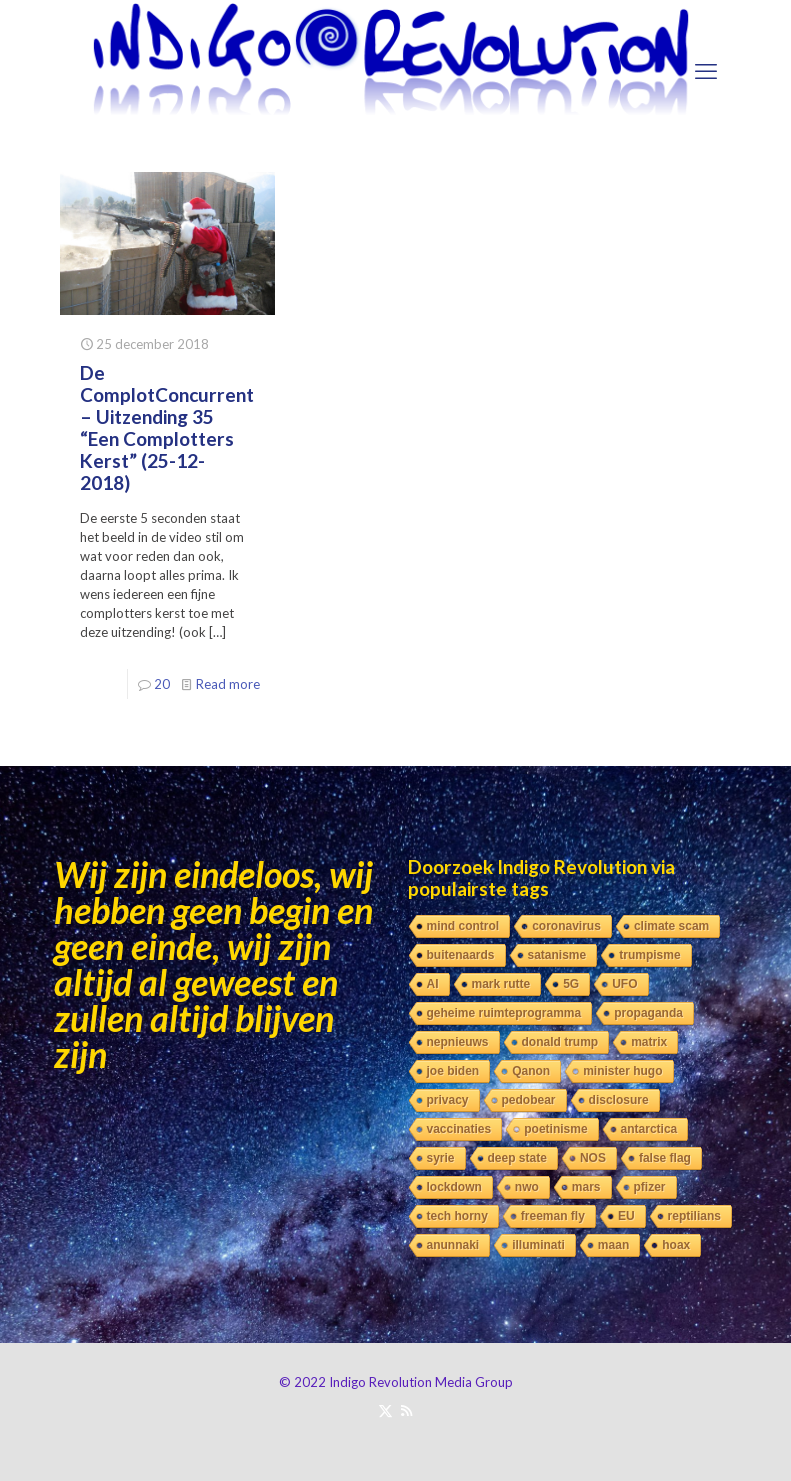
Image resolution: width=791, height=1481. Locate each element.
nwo (527, 1187)
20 (162, 684)
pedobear (529, 1100)
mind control (463, 926)
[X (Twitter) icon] (385, 1410)
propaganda (648, 1013)
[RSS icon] (406, 1410)
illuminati (538, 1245)
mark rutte (501, 984)
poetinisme (555, 1129)
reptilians (694, 1216)
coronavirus (566, 926)
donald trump (560, 1042)
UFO (624, 984)
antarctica (649, 1129)
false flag (665, 1158)
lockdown (454, 1187)
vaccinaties (459, 1129)
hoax (676, 1245)
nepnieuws (458, 1042)
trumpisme (649, 955)
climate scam (671, 926)
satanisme (557, 955)
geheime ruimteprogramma (504, 1013)
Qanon (531, 1071)
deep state (517, 1158)
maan (613, 1245)
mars (586, 1187)
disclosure (619, 1100)
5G (571, 984)
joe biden (453, 1071)
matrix (649, 1042)
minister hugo (622, 1071)
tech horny (457, 1216)
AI (433, 984)
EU (626, 1216)
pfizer (650, 1187)
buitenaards (461, 955)
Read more (228, 684)
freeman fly (553, 1216)
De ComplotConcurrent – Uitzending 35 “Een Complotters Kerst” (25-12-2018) (167, 427)
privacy (448, 1100)
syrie (441, 1158)
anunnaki (453, 1245)
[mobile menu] (706, 71)
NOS (593, 1158)
